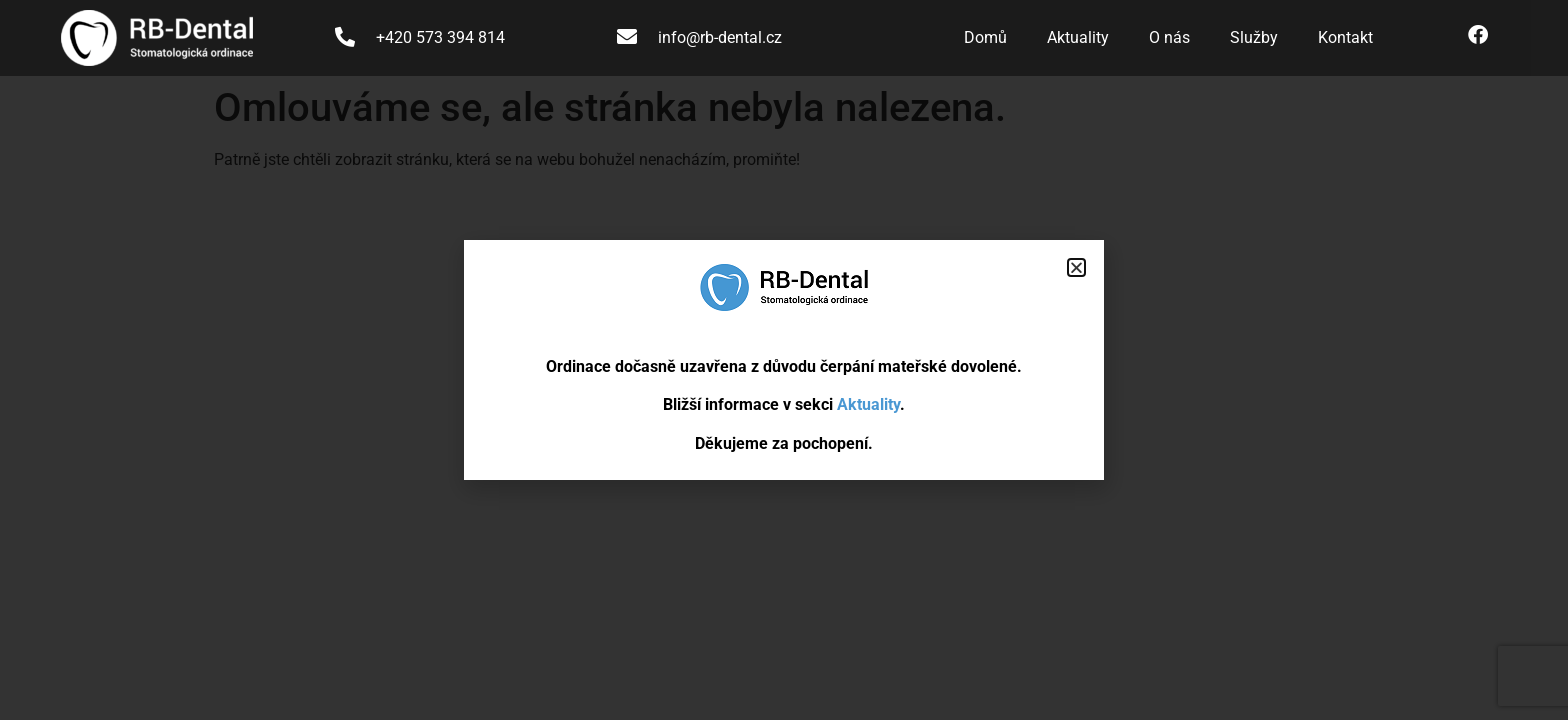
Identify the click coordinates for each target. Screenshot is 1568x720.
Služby (1254, 37)
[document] (784, 360)
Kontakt (1345, 37)
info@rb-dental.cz (720, 37)
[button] (1076, 267)
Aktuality (1078, 37)
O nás (1169, 37)
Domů (985, 37)
